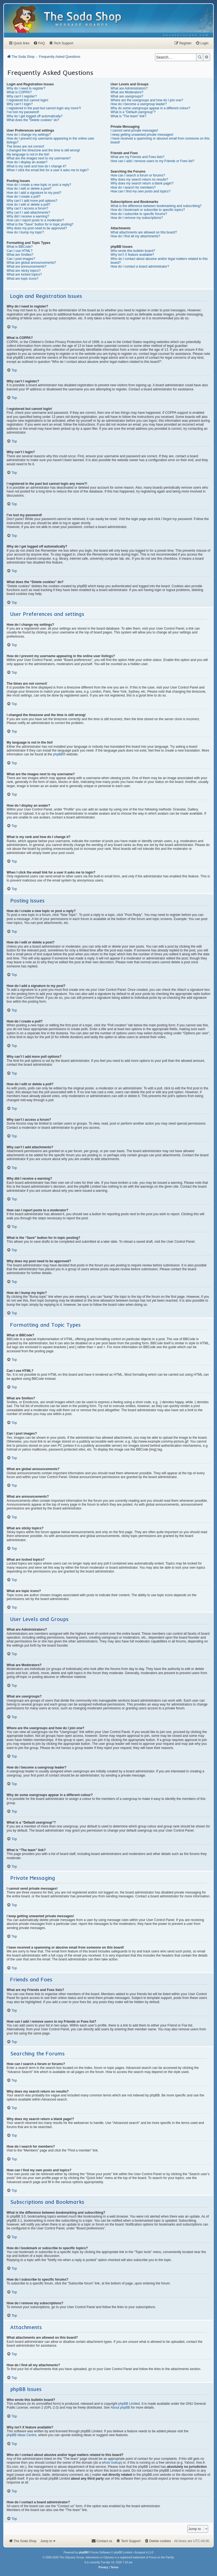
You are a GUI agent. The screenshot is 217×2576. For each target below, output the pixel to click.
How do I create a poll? (23, 196)
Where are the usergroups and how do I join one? (146, 100)
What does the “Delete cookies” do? (33, 120)
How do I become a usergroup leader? (138, 104)
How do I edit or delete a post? (29, 189)
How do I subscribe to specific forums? (138, 214)
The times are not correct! (25, 146)
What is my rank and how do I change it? (36, 166)
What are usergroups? (126, 96)
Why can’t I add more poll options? (32, 201)
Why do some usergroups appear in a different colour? (150, 108)
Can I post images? (21, 259)
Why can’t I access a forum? (27, 208)
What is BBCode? (20, 247)
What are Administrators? (129, 88)
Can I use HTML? (19, 251)
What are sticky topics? (23, 271)
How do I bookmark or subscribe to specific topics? (147, 210)
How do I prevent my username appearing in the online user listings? (50, 140)
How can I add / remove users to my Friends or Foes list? (152, 161)
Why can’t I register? (22, 96)
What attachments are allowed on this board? (143, 232)
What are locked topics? (24, 274)
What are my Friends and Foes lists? (137, 157)
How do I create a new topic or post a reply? (39, 185)
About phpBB (120, 2407)
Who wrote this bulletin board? (132, 251)
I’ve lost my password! (23, 112)
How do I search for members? (133, 187)
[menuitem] (186, 35)
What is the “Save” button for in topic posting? (40, 224)
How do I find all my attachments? (135, 236)
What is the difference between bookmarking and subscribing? (156, 206)
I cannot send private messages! (134, 130)
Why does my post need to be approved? (37, 228)
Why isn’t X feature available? (132, 255)
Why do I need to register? (26, 88)
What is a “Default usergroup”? (132, 112)
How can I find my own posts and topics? (140, 191)
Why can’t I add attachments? (28, 212)
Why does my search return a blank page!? (141, 183)
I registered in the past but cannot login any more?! (44, 108)
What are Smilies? (20, 255)
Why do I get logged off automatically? (35, 116)
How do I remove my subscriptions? (136, 218)
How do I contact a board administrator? (139, 266)
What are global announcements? (31, 263)
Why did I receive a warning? (28, 216)
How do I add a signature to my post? (34, 193)
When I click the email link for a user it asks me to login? (48, 170)
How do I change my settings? (29, 135)
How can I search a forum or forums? (137, 175)
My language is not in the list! (28, 154)
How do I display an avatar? (27, 162)
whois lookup (111, 2463)
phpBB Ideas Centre (21, 2435)
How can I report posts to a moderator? (35, 220)
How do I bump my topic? (25, 232)
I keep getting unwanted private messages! (141, 135)
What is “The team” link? (128, 116)
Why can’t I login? (20, 104)
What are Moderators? (126, 92)
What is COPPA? (19, 92)
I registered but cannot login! (27, 100)
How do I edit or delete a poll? (28, 204)
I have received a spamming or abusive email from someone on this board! (160, 140)
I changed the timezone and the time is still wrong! (43, 150)
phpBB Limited (129, 2404)
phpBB (58, 754)
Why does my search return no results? (139, 179)
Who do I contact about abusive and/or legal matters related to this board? (159, 261)
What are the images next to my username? (39, 158)
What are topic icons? (22, 279)
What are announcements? (26, 266)
